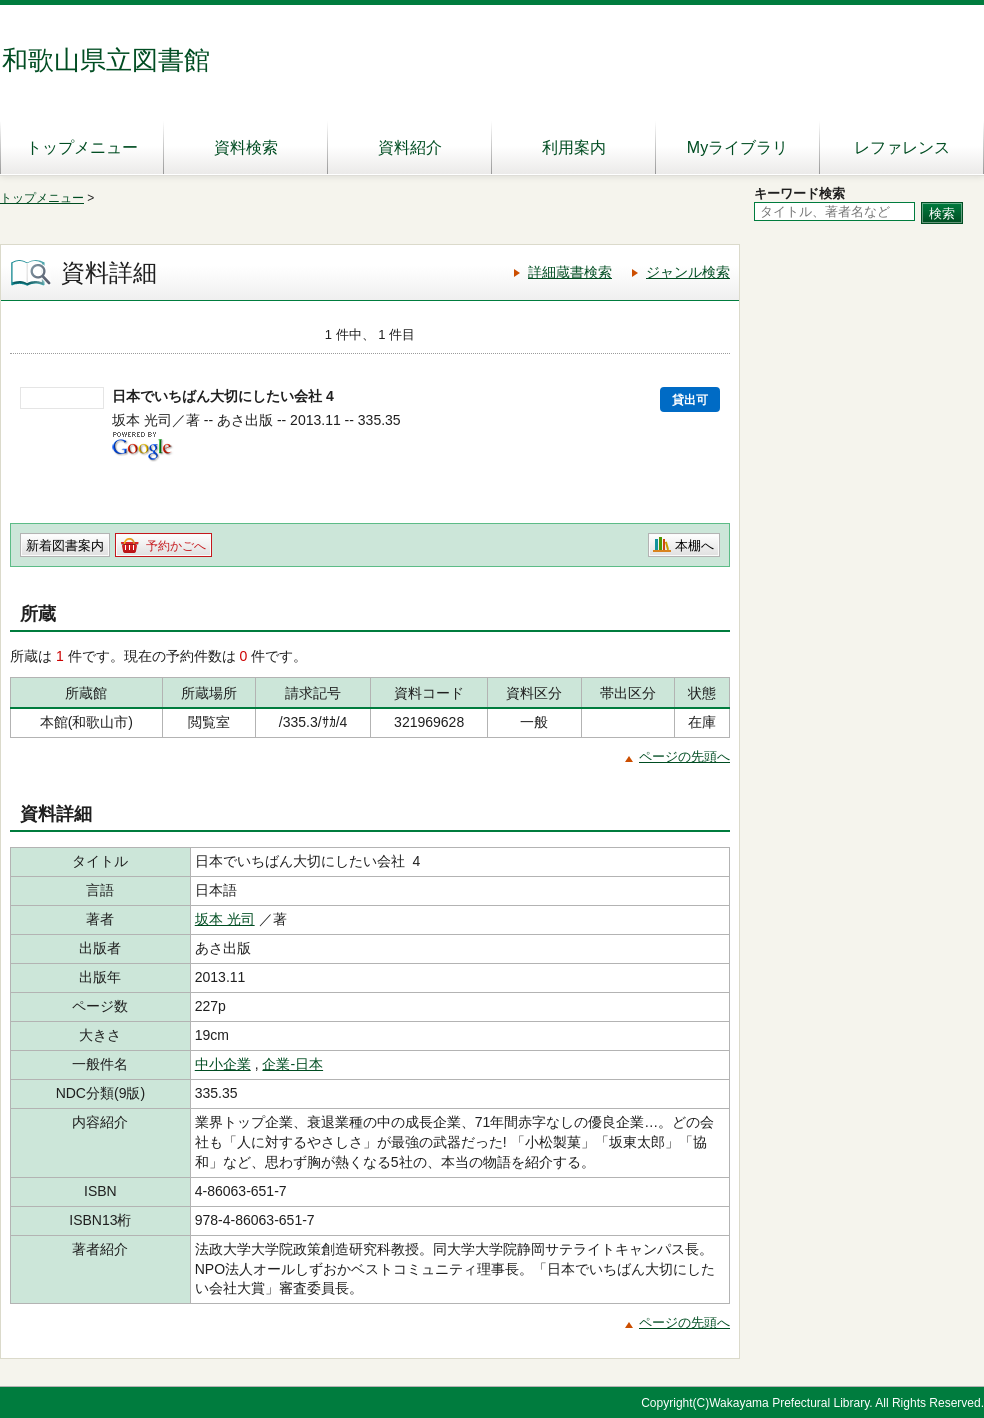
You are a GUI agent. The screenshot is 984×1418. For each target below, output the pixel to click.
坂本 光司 (225, 919)
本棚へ (694, 545)
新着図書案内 (65, 545)
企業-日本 (292, 1064)
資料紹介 (410, 147)
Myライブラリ (737, 147)
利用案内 (574, 147)
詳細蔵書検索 (570, 272)
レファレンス (902, 147)
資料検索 (246, 147)
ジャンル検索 (688, 272)
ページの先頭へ (684, 756)
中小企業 (223, 1064)
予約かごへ (176, 546)
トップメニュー (82, 147)
